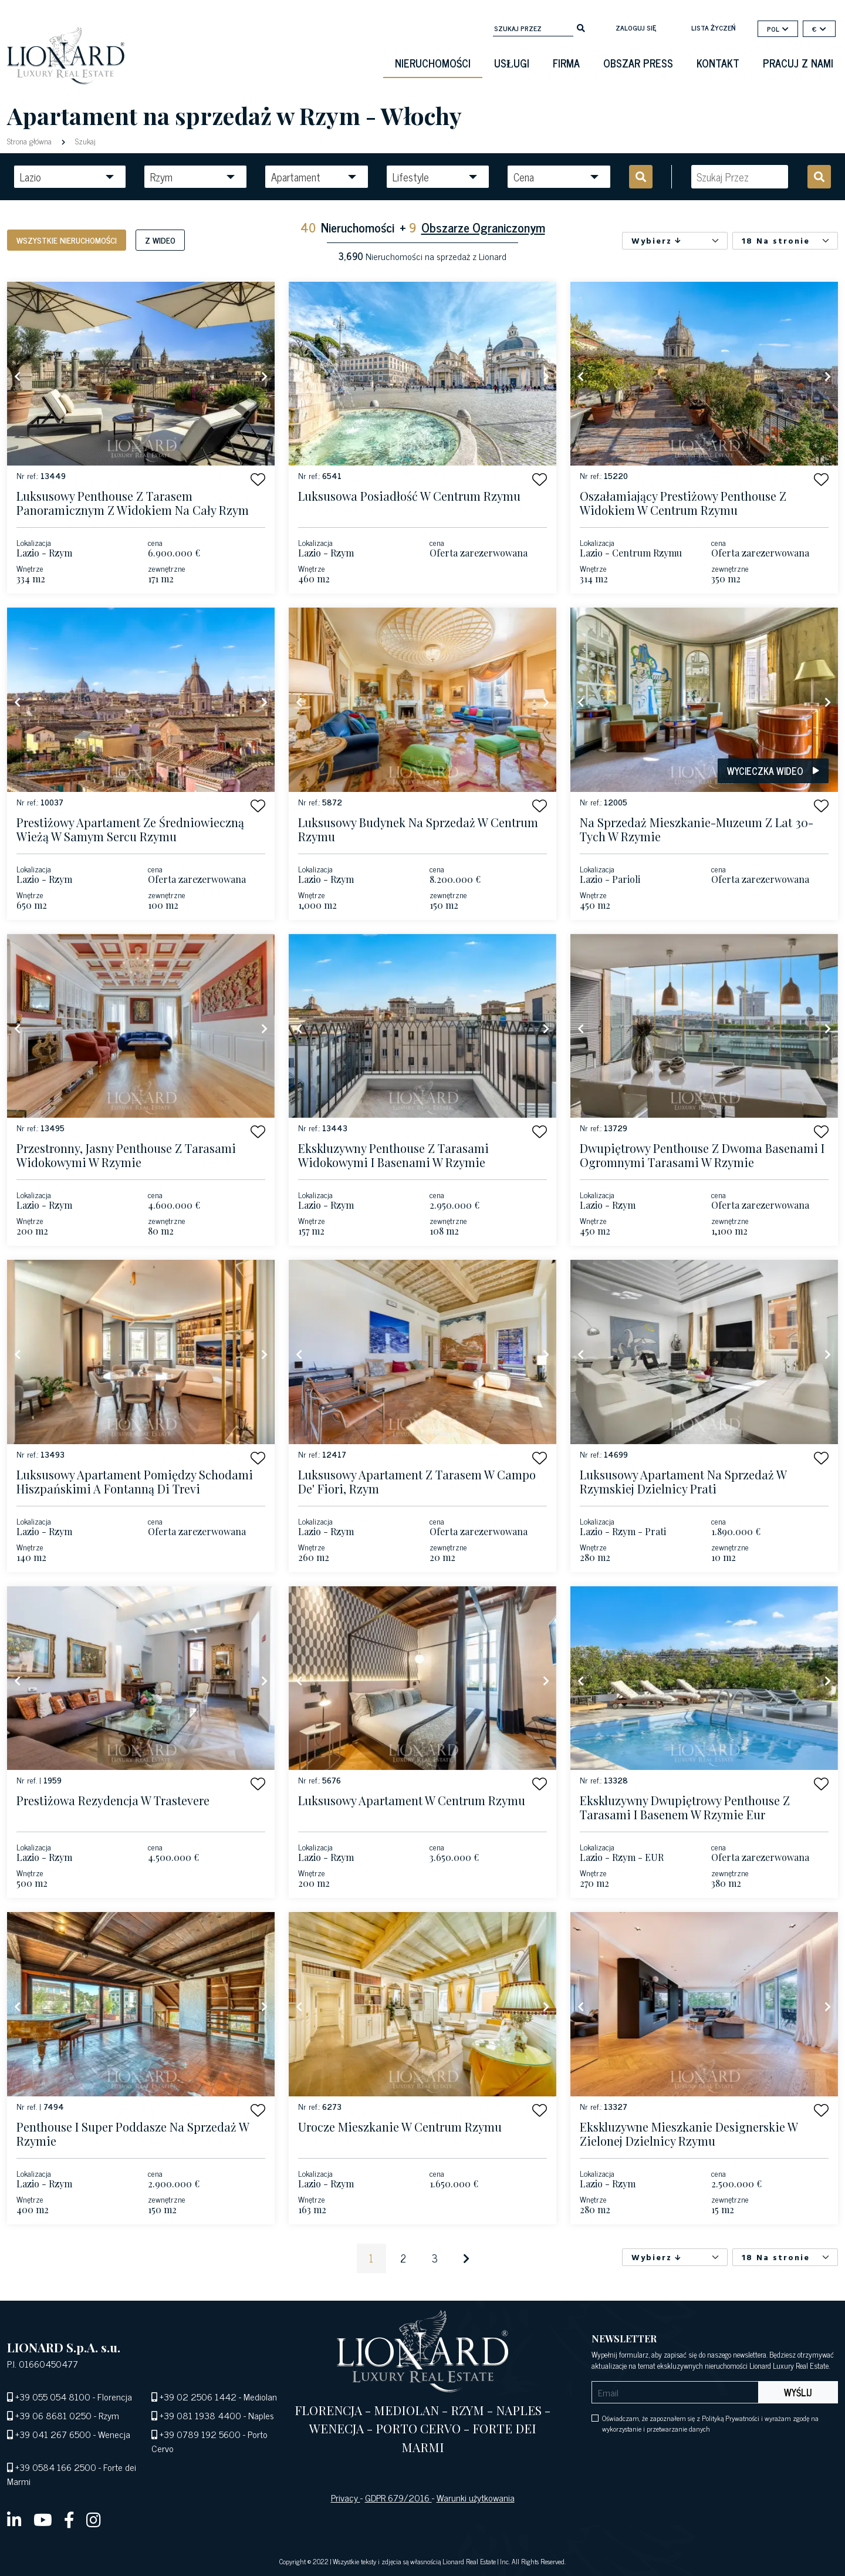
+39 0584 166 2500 (56, 2466)
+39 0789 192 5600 (200, 2434)
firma (566, 63)
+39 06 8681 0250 (53, 2415)
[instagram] (93, 2519)
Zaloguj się (636, 27)
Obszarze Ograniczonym (483, 227)
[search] (581, 27)
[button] (258, 479)
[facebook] (69, 2519)
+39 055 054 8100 (53, 2396)
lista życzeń (713, 27)
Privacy (345, 2497)
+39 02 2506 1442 (198, 2396)
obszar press (638, 63)
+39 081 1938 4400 (200, 2415)
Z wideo (160, 240)
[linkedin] (14, 2519)
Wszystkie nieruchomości (66, 240)
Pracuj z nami (798, 63)
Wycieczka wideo (773, 770)
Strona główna (30, 140)
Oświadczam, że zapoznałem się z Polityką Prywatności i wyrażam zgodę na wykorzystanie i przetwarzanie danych (710, 2423)
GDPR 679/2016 (398, 2497)
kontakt (718, 63)
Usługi (511, 63)
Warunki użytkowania (476, 2497)
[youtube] (42, 2519)
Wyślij (798, 2392)
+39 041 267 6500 (53, 2434)
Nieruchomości (433, 63)
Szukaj (84, 140)
